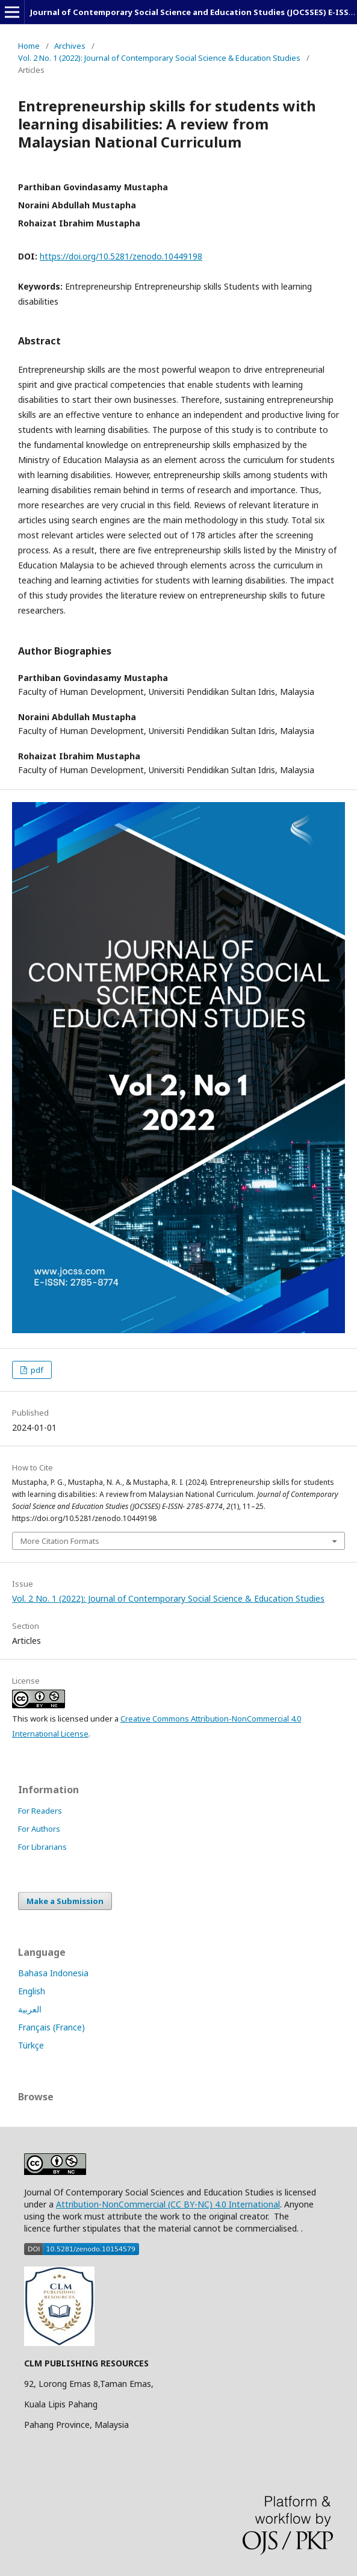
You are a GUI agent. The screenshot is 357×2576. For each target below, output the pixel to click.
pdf (36, 1369)
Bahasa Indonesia (53, 1973)
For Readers (40, 1810)
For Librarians (42, 1846)
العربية (30, 2009)
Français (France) (51, 2027)
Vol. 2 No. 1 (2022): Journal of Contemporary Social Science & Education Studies (159, 57)
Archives (69, 45)
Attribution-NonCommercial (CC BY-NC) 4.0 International (168, 2204)
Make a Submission (65, 1901)
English (31, 1991)
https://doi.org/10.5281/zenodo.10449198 (121, 256)
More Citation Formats (59, 1540)
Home (29, 45)
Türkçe (31, 2045)
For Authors (39, 1828)
